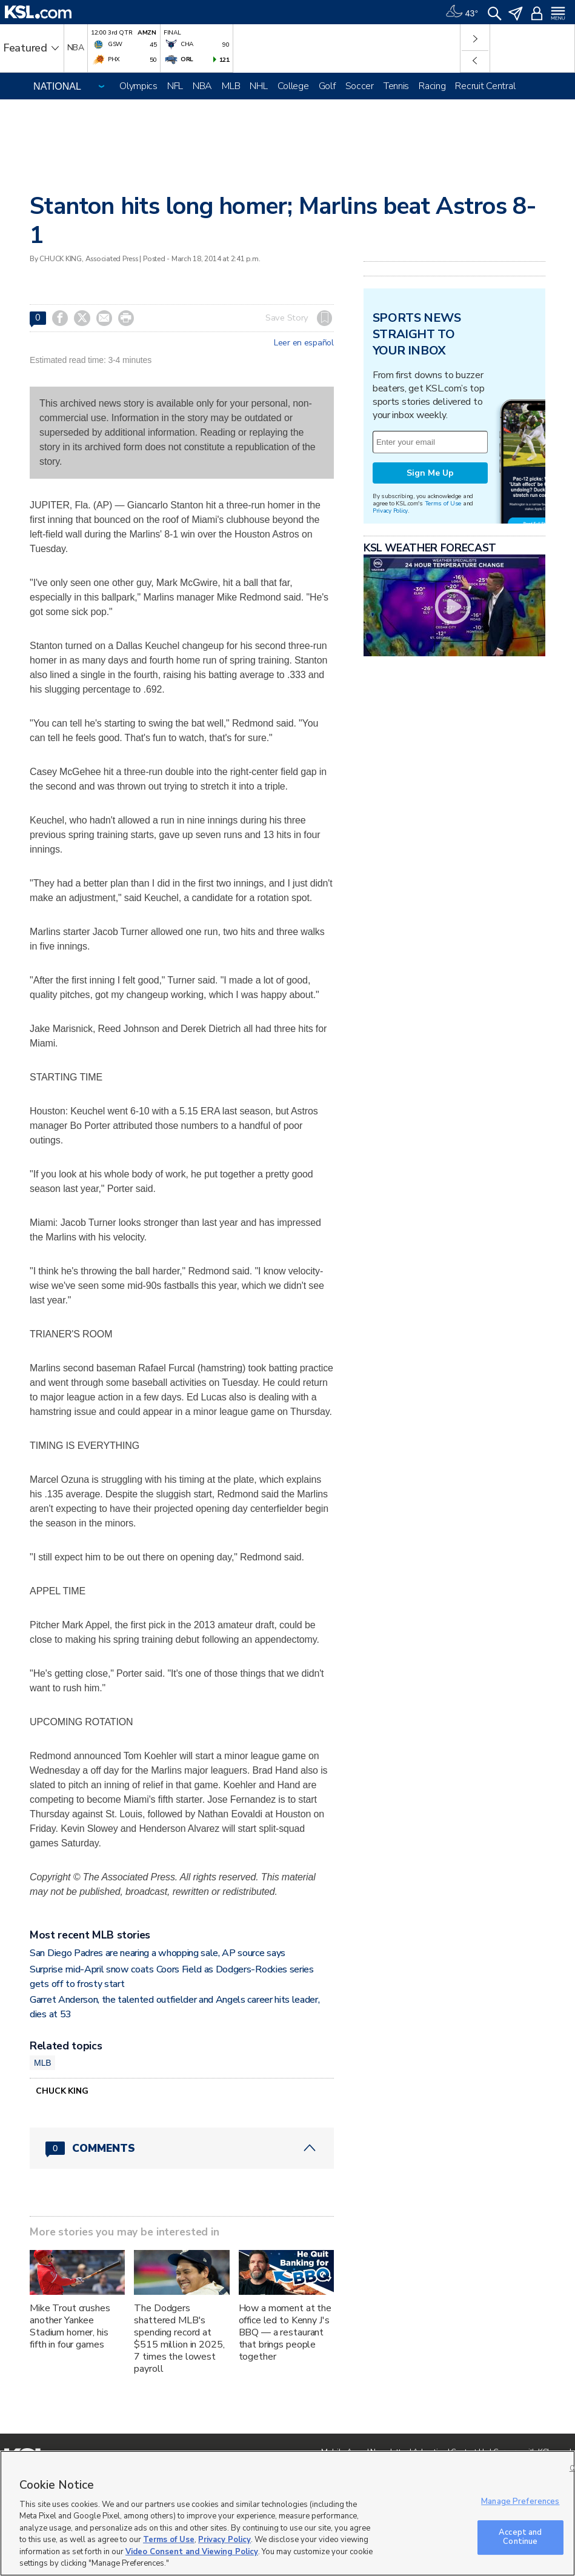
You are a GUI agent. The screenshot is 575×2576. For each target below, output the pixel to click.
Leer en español (304, 343)
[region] (287, 2513)
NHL (258, 86)
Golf (327, 86)
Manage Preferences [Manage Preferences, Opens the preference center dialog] (520, 2501)
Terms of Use (443, 503)
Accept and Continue (520, 2537)
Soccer (359, 86)
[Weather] (461, 12)
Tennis (396, 86)
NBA (202, 86)
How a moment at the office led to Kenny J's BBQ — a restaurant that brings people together (285, 2332)
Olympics (138, 86)
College (293, 86)
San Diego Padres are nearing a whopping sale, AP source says (157, 1953)
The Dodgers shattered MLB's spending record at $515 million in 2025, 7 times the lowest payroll (179, 2338)
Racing (432, 86)
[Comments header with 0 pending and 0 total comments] (182, 2148)
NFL (175, 86)
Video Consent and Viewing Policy (191, 2551)
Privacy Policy (390, 510)
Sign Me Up (430, 473)
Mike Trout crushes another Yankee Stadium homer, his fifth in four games (70, 2326)
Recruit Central (485, 86)
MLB (231, 86)
